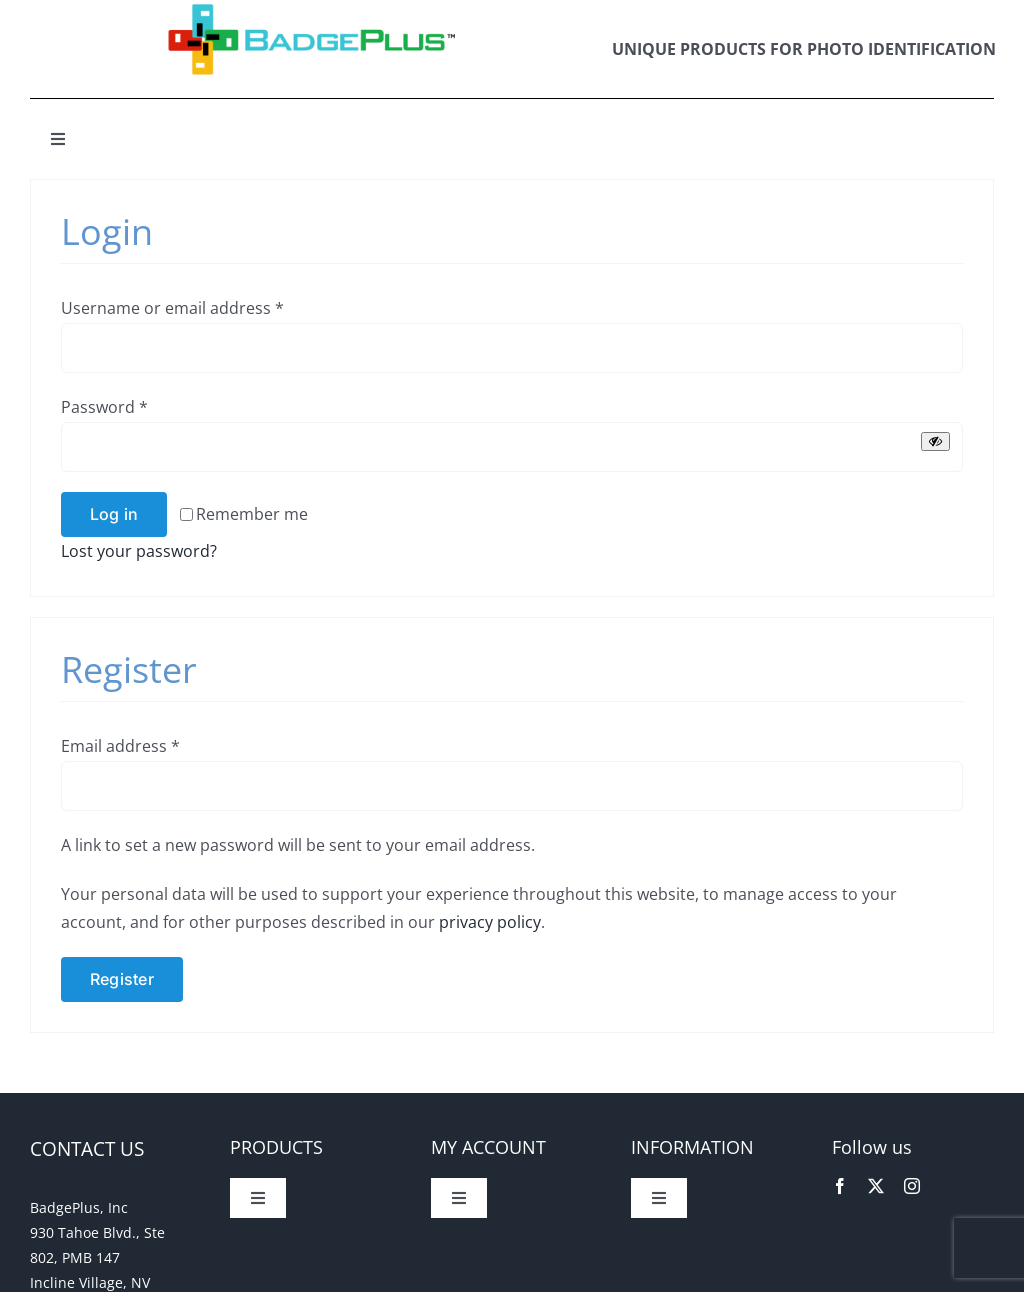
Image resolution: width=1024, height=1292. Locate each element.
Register (122, 979)
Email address (120, 746)
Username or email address (172, 308)
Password (104, 407)
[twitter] (876, 1186)
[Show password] (935, 441)
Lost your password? (139, 551)
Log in (114, 514)
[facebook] (840, 1186)
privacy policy (490, 922)
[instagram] (912, 1186)
